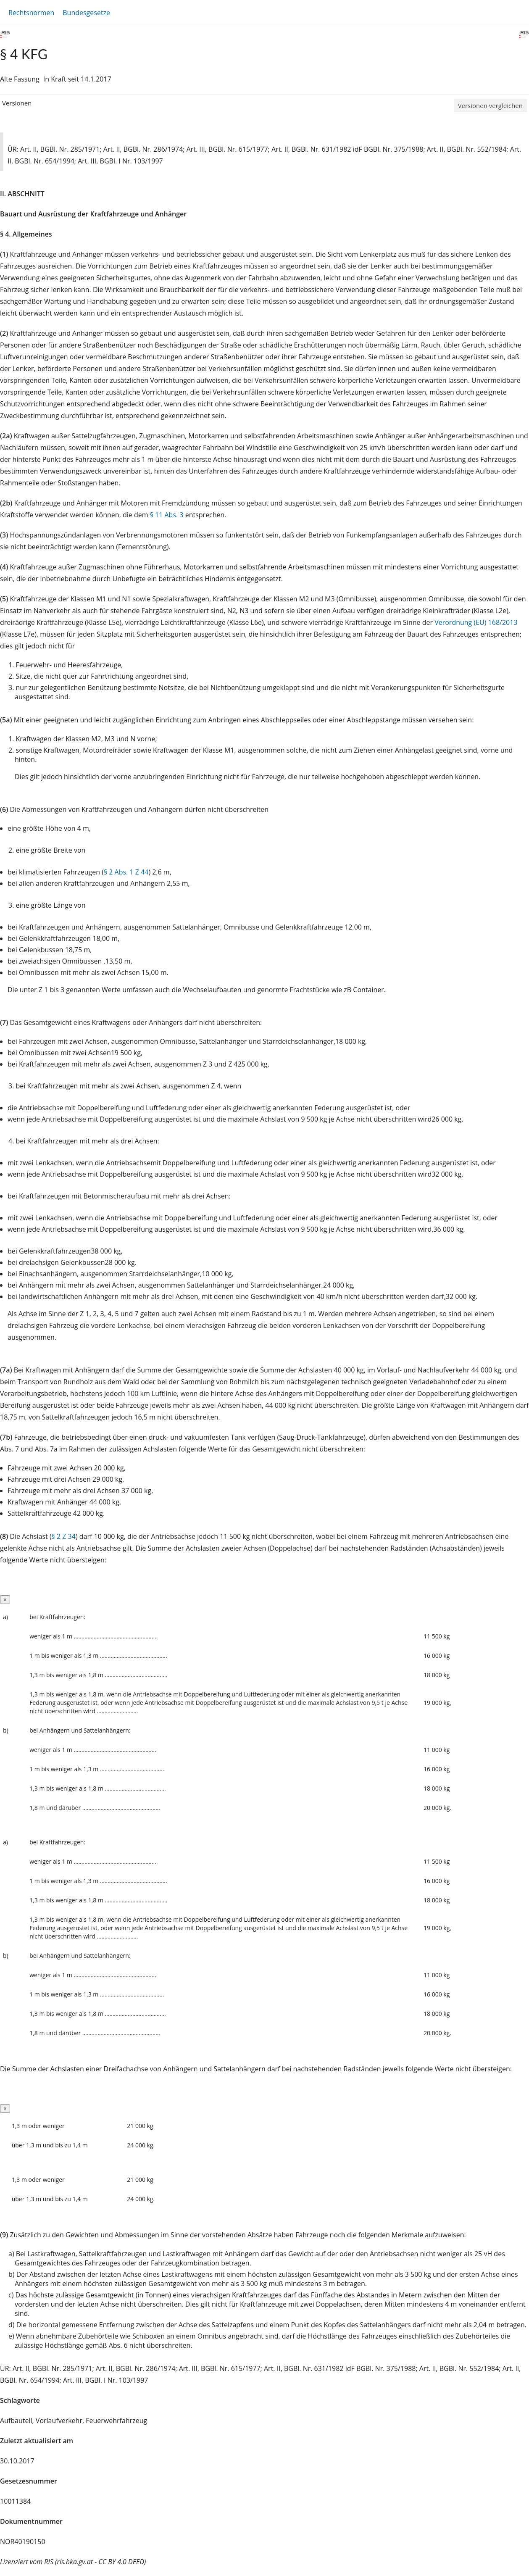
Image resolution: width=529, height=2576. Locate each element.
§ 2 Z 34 (64, 1536)
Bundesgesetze (86, 12)
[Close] (5, 1599)
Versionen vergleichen (490, 105)
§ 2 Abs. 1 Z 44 (126, 872)
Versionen (17, 103)
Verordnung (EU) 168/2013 (475, 622)
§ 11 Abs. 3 (167, 514)
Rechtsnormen (31, 12)
